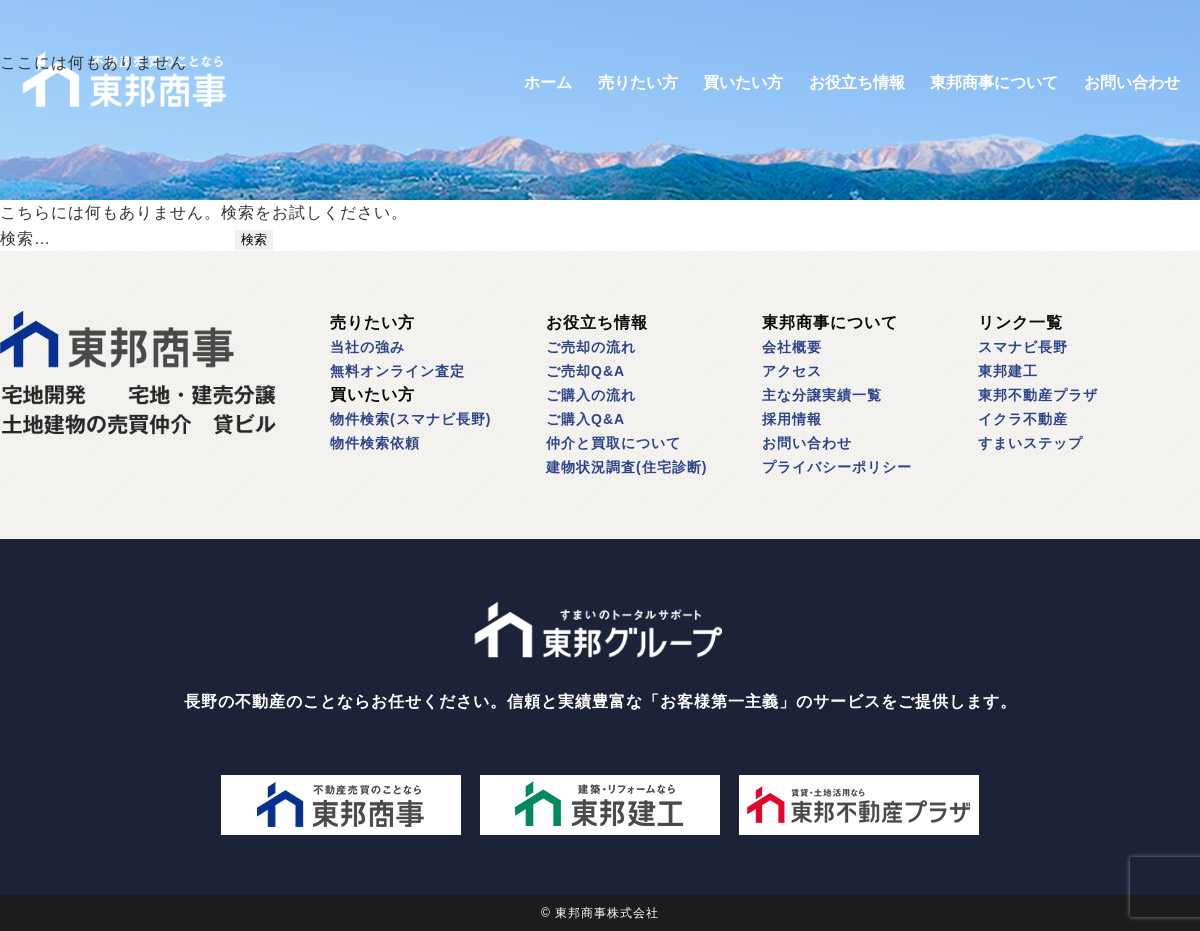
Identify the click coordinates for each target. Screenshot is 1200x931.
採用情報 (792, 419)
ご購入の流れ (591, 395)
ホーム (548, 82)
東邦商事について (994, 82)
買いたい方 (743, 82)
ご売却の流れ (591, 347)
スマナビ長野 (1023, 347)
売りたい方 (638, 82)
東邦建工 (1008, 371)
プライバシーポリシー (837, 467)
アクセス (792, 371)
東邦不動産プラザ (1038, 395)
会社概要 (792, 347)
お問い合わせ (1132, 82)
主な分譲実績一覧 (822, 395)
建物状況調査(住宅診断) (626, 467)
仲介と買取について (613, 443)
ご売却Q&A (585, 371)
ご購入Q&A (585, 419)
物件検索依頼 (375, 443)
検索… (25, 238)
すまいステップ (1030, 443)
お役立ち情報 (857, 82)
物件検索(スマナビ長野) (410, 419)
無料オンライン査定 (397, 371)
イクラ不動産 (1023, 419)
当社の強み (367, 347)
